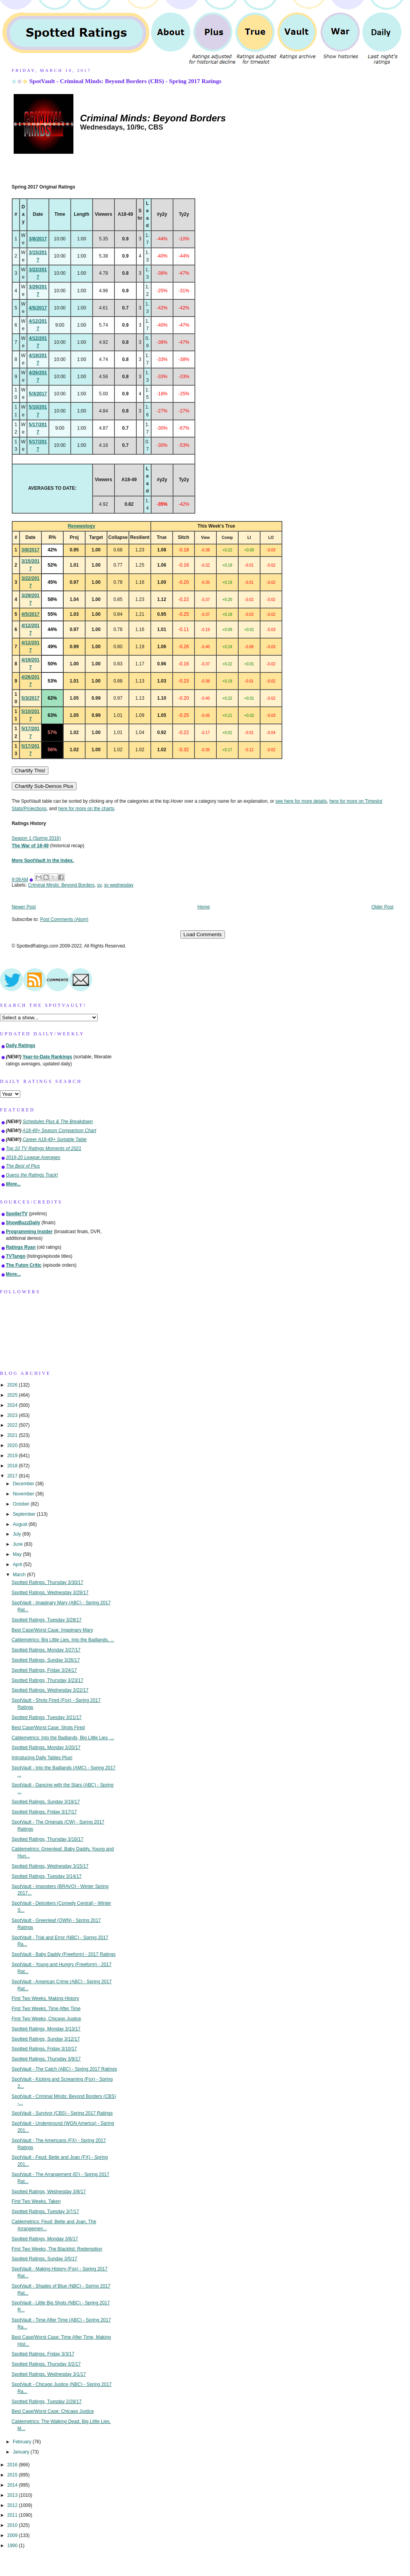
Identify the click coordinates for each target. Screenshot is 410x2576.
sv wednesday (118, 885)
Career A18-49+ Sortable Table (55, 1139)
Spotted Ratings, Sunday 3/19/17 (46, 1801)
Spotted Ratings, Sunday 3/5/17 (44, 2258)
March (20, 1574)
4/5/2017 (38, 308)
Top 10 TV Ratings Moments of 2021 (43, 1148)
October (22, 1504)
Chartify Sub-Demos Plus (44, 786)
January (22, 2452)
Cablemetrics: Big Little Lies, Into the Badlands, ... (63, 1640)
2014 (13, 2485)
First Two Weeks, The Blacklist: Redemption (57, 2249)
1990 (13, 2545)
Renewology (81, 526)
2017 (13, 1476)
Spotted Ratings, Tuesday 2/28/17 (47, 2401)
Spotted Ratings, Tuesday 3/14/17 (47, 1876)
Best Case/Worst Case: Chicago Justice (53, 2411)
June (18, 1544)
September (25, 1514)
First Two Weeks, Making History (45, 1998)
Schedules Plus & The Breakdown (58, 1121)
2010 (13, 2525)
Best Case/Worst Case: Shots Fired (48, 1727)
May (18, 1554)
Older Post (382, 907)
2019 (13, 1455)
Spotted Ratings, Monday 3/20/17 (46, 1747)
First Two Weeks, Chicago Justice (46, 2018)
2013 (13, 2495)
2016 (13, 2465)
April (18, 1564)
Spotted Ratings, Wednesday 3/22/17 (50, 1690)
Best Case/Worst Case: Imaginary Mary (52, 1630)
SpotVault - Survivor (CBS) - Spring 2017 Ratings (62, 2113)
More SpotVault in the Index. (43, 860)
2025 (13, 1395)
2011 (13, 2515)
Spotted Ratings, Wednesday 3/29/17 (50, 1592)
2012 (13, 2505)
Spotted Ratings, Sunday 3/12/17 (46, 2039)
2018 (13, 1465)
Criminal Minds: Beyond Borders (61, 885)
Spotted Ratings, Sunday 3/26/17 (46, 1660)
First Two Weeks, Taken (36, 2201)
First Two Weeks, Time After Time (46, 2008)
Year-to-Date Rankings (47, 1057)
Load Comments (203, 934)
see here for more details (301, 801)
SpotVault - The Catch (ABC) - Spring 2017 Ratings (64, 2069)
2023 (13, 1415)
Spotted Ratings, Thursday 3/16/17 (48, 1839)
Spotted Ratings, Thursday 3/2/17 (46, 2364)
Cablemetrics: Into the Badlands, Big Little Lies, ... (63, 1737)
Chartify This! (30, 770)
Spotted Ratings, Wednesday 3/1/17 (49, 2374)
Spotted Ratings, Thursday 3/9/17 (46, 2059)
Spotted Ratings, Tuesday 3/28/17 (47, 1620)
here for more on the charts (86, 808)
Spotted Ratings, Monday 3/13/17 (46, 2029)
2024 (13, 1405)
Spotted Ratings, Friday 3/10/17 (44, 2049)
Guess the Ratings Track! (32, 1175)
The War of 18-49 (30, 845)
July (17, 1534)
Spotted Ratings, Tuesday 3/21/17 (47, 1717)
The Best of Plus (23, 1166)
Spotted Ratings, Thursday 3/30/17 (48, 1582)
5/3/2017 (38, 393)
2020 (13, 1445)
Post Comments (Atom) (64, 919)
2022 (13, 1425)
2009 (13, 2535)
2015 (13, 2475)
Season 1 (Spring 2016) (36, 838)
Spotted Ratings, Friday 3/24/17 (44, 1670)
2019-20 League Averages (33, 1157)
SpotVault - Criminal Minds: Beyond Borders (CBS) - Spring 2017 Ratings (125, 81)
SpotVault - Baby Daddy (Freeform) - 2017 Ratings (64, 1954)
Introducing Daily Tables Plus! (42, 1757)
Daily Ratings (20, 1045)
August (21, 1524)
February (23, 2441)
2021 (13, 1435)
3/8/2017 (38, 239)
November (24, 1494)
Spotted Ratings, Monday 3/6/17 (45, 2239)
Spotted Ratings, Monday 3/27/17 (46, 1650)
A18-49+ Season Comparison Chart (59, 1130)
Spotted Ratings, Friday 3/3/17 (43, 2354)
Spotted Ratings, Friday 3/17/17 (44, 1812)
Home (204, 907)
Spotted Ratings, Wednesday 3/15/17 (50, 1866)
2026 (13, 1385)
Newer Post (24, 907)
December (24, 1483)
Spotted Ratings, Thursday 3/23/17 (48, 1680)
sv (99, 885)
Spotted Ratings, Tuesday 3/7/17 (45, 2211)
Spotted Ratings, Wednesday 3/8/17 (49, 2191)
